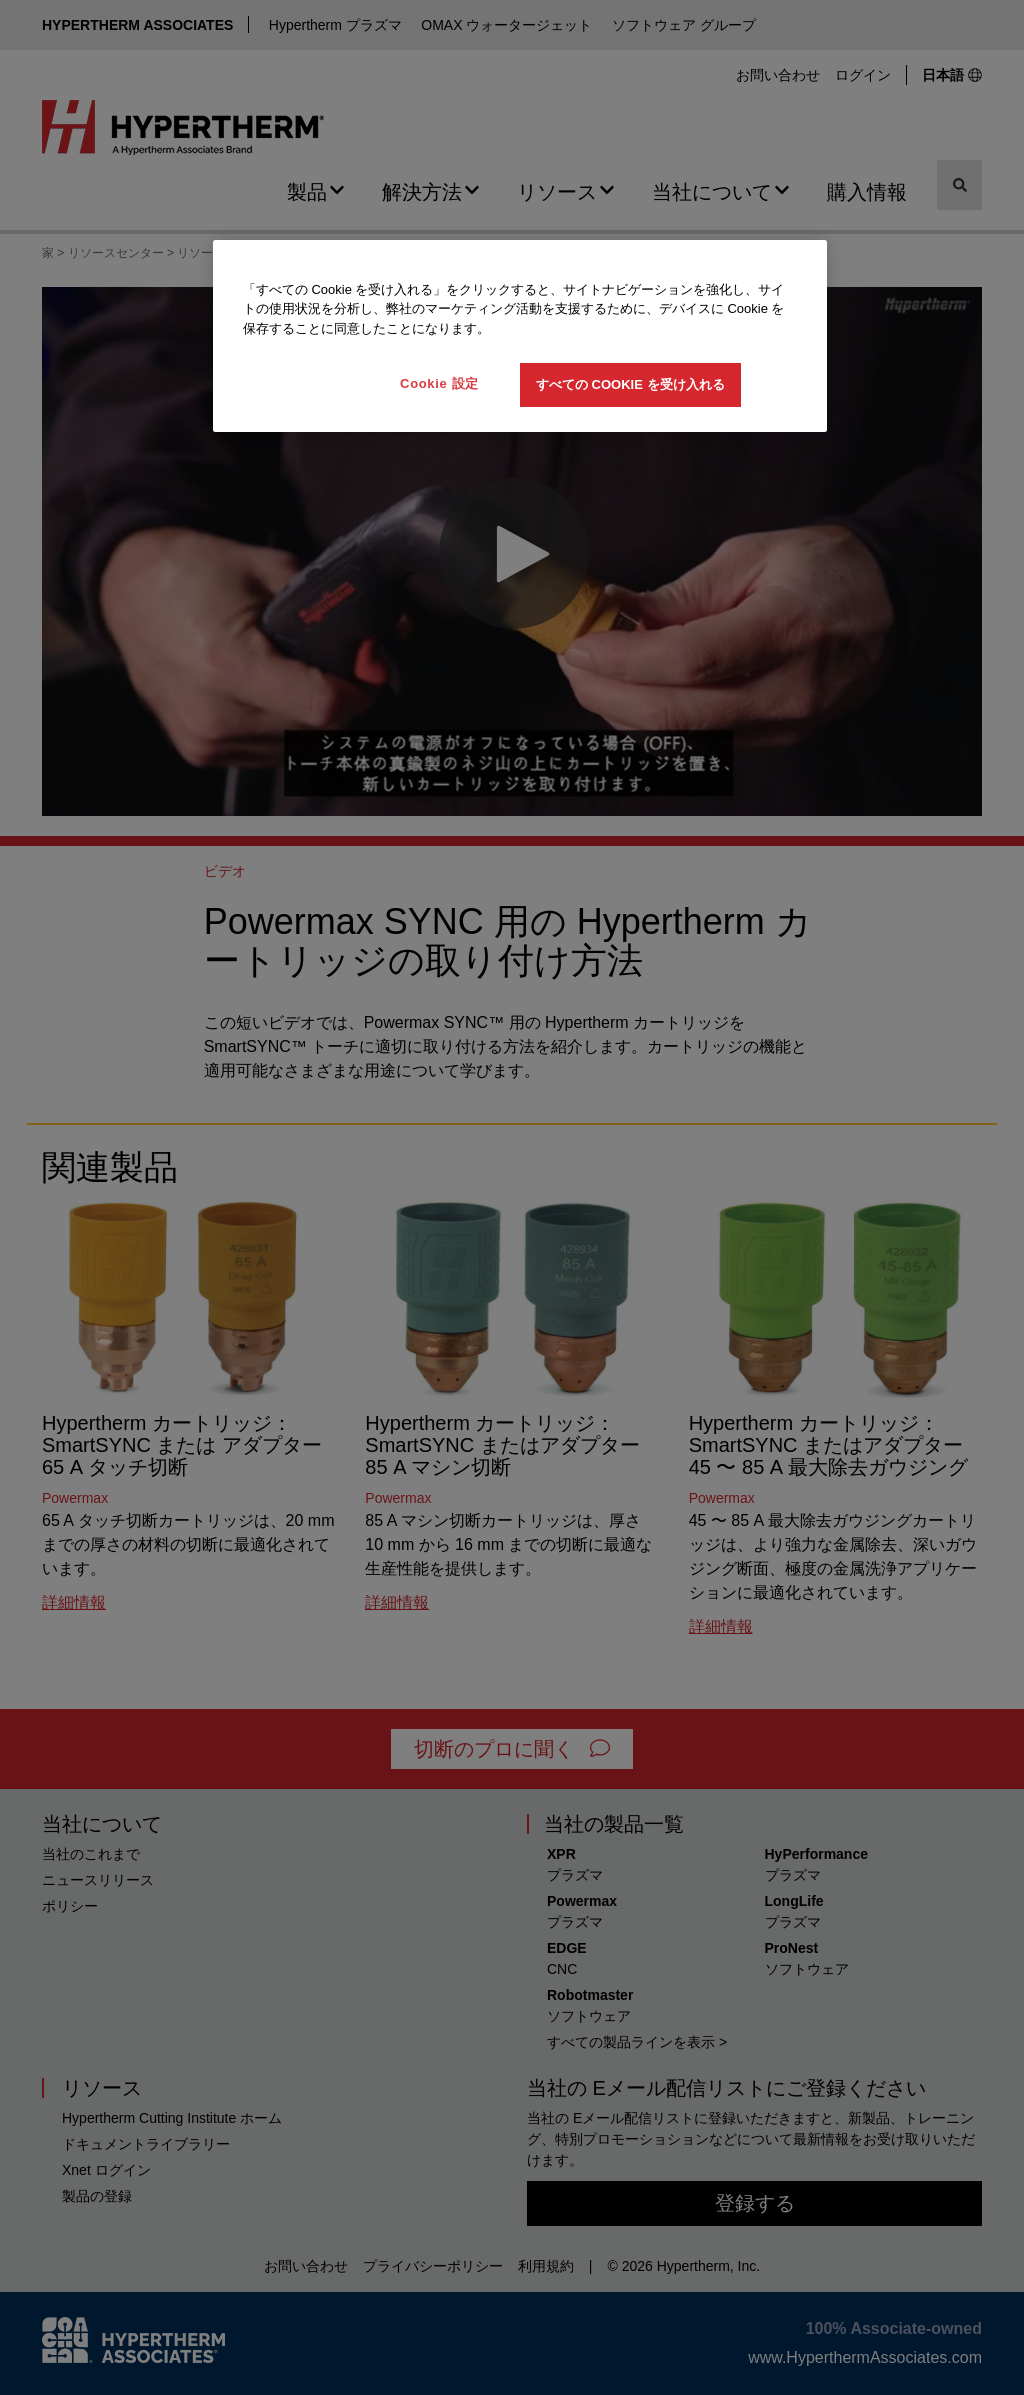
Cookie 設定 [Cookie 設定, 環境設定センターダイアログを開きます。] (439, 383)
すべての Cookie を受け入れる (630, 384)
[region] (520, 336)
